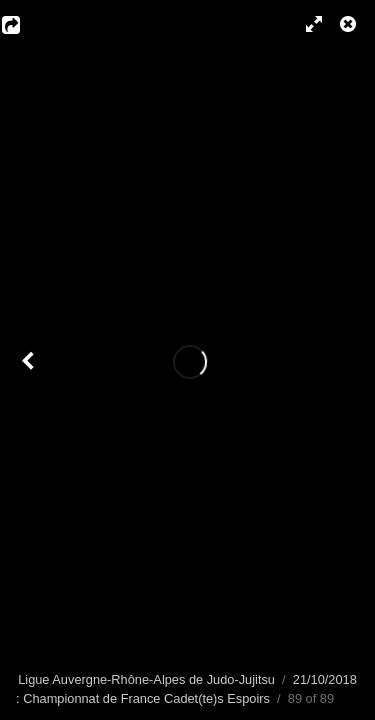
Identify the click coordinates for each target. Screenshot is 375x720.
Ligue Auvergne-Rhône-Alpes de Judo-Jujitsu (146, 679)
